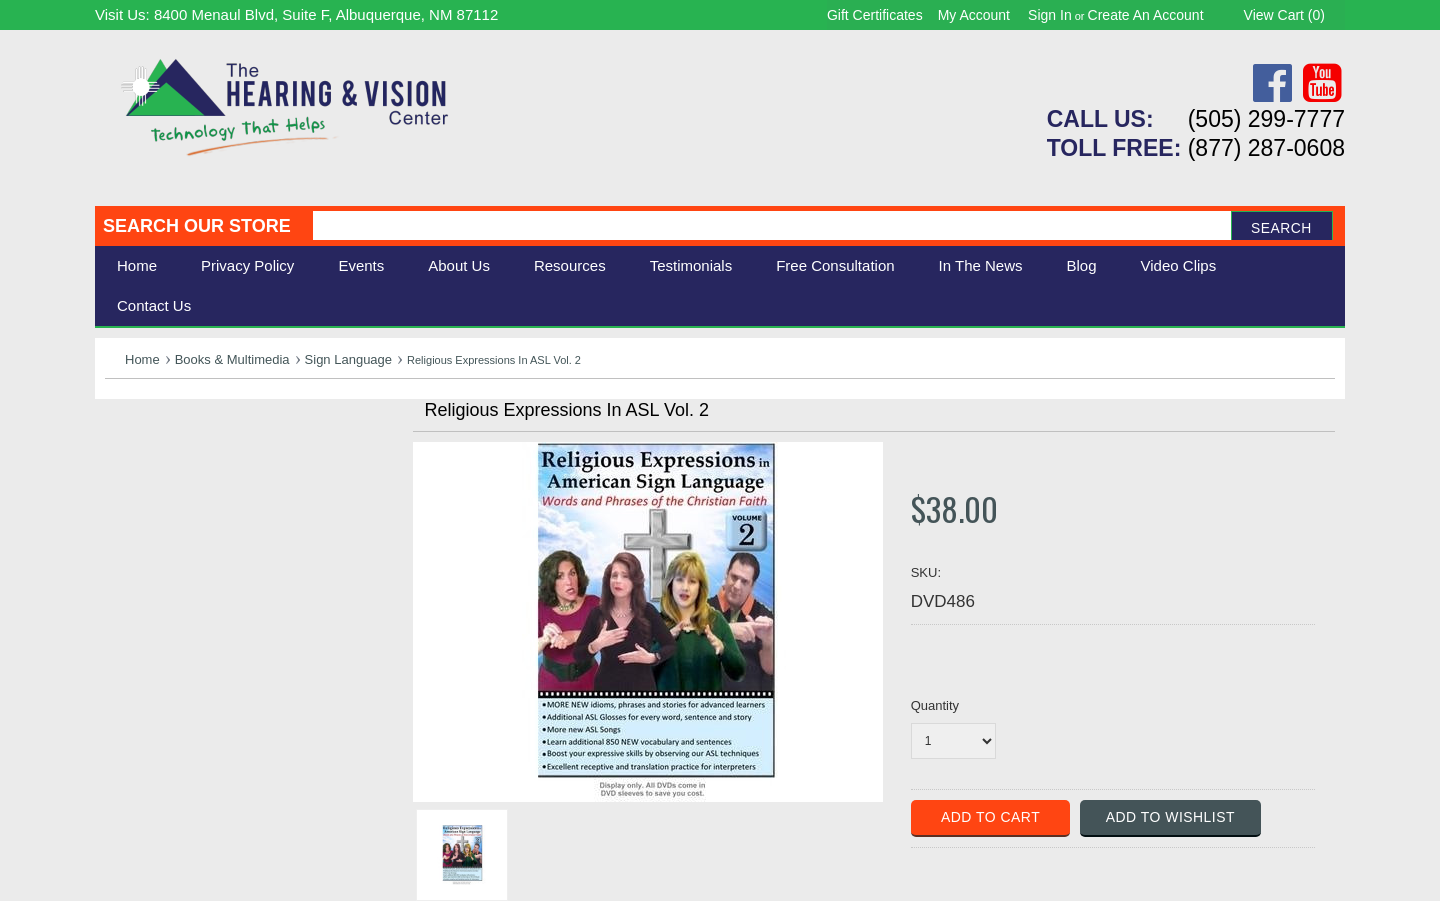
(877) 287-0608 (1266, 148)
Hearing (135, 441)
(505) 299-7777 (1266, 119)
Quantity (935, 705)
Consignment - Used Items (205, 574)
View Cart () (1284, 15)
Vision (128, 463)
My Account (974, 15)
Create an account (1146, 15)
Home (137, 265)
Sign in (1050, 15)
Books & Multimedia (232, 359)
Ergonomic (145, 529)
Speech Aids (152, 507)
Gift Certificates (875, 15)
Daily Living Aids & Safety (201, 485)
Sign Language (348, 359)
